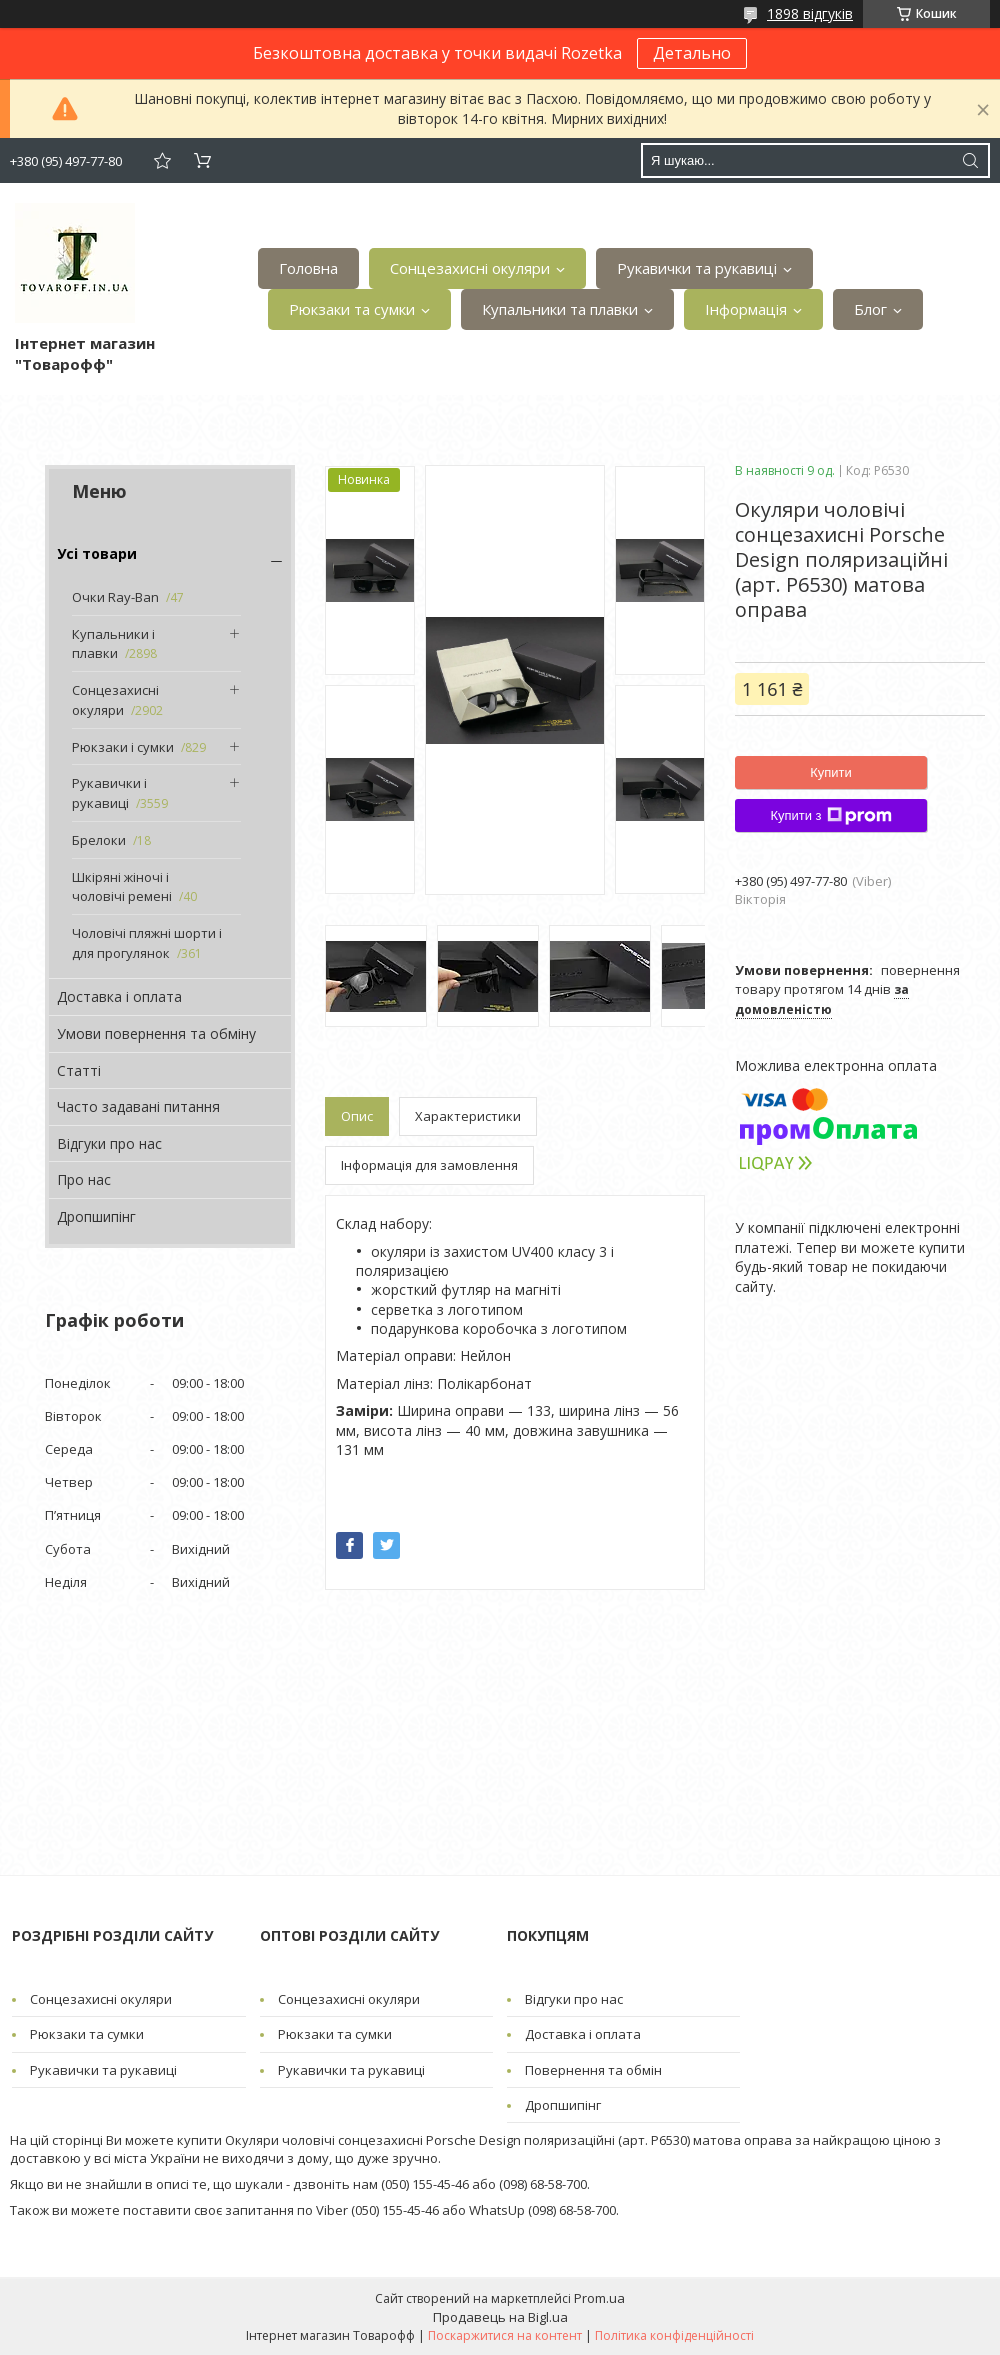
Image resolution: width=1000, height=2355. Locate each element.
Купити (831, 772)
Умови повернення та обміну (156, 1033)
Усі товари (97, 553)
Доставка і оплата (119, 996)
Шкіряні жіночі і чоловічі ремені (122, 887)
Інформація (746, 309)
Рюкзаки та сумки (352, 309)
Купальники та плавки (560, 309)
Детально (692, 53)
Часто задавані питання (138, 1106)
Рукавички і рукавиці (109, 793)
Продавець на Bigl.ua (500, 2317)
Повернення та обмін (593, 2070)
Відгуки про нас (109, 1143)
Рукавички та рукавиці (697, 268)
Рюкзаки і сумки (123, 747)
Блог (870, 309)
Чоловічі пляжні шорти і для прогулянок (147, 943)
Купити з (830, 816)
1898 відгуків (810, 13)
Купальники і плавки (113, 644)
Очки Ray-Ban (115, 597)
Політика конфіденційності (674, 2335)
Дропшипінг (96, 1216)
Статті (79, 1070)
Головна (308, 268)
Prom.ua (599, 2298)
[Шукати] (970, 160)
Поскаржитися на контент (505, 2335)
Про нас (84, 1179)
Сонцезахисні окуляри (470, 268)
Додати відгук (162, 160)
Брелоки (99, 840)
